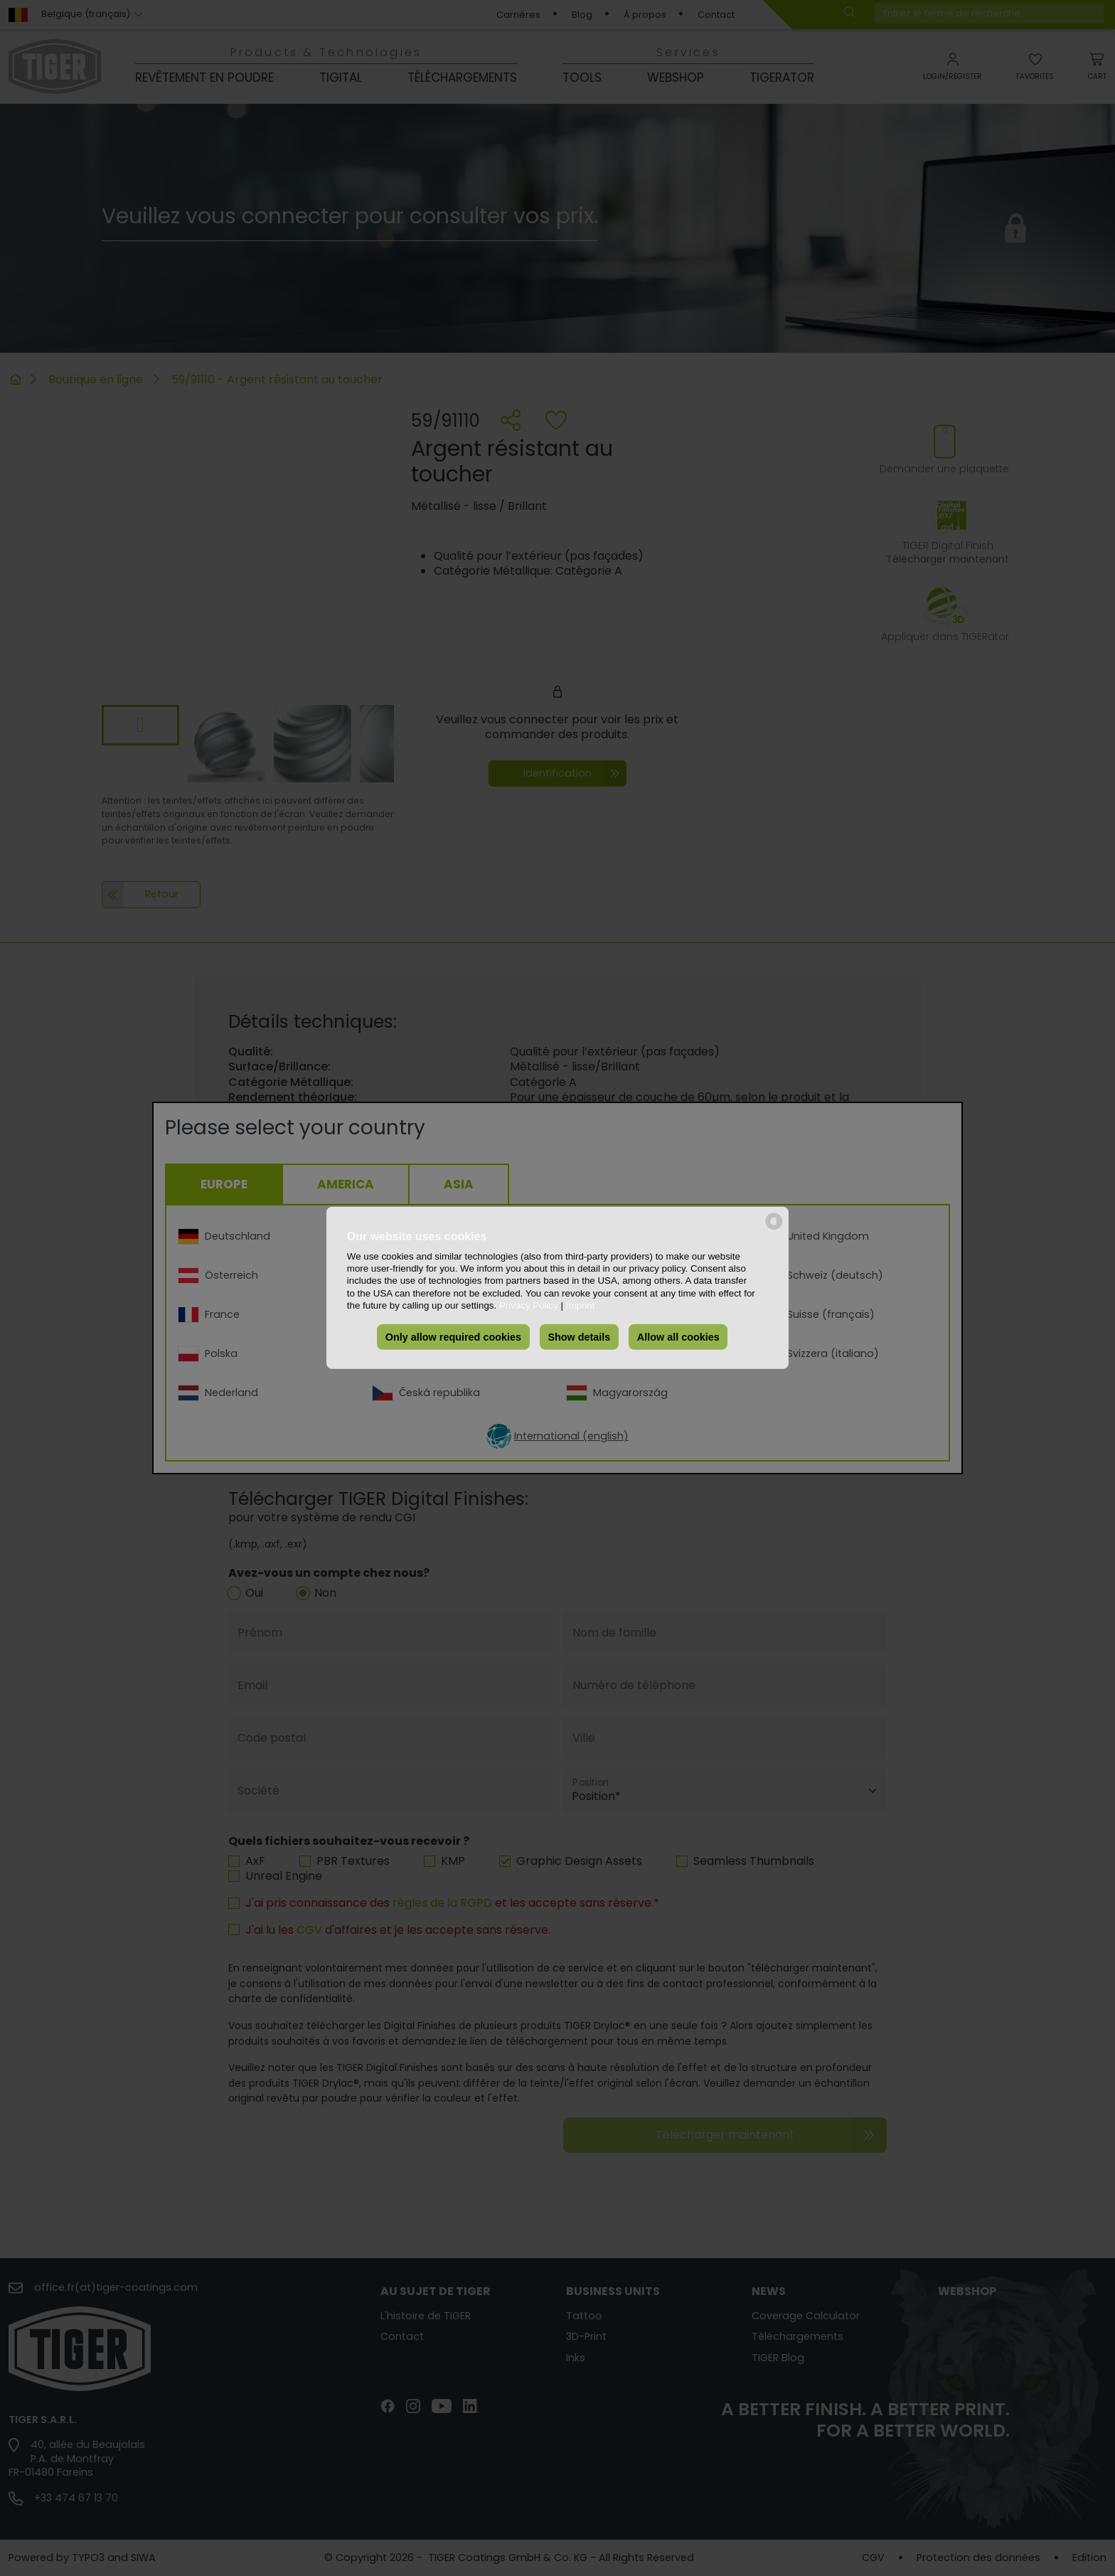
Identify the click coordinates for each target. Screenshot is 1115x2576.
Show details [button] (579, 1337)
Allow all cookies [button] (678, 1337)
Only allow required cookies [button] (453, 1337)
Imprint (580, 1305)
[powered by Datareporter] (774, 1229)
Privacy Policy (528, 1305)
